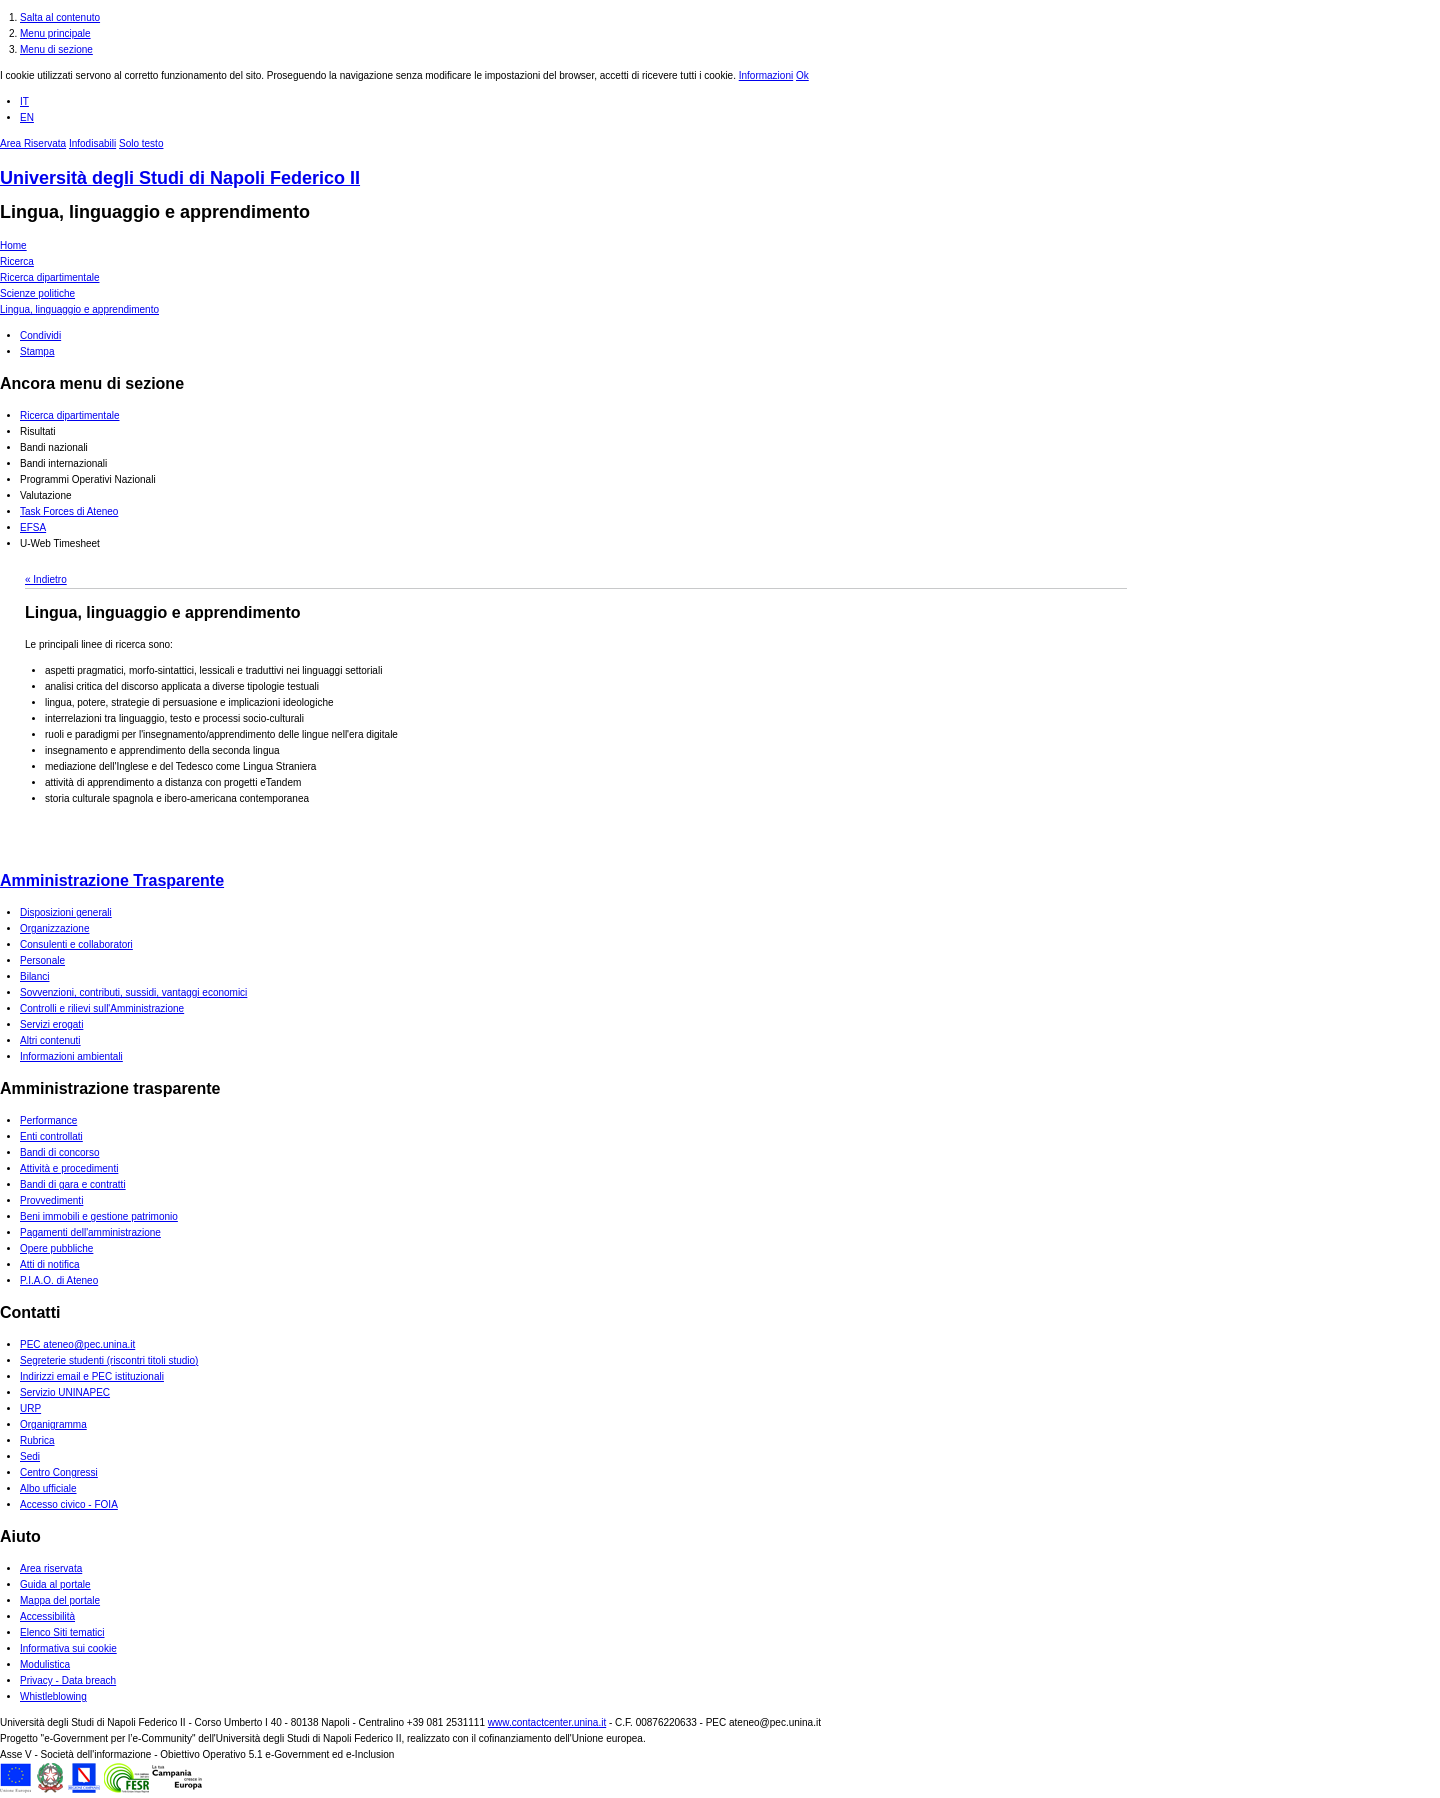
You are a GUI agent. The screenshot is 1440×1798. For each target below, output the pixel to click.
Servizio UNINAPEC (65, 1392)
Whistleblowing (53, 1696)
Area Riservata (33, 143)
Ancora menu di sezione (92, 383)
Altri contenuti (50, 1040)
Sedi (30, 1456)
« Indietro (46, 579)
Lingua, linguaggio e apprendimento (155, 212)
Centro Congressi (59, 1472)
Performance (48, 1120)
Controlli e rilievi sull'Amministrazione (102, 1008)
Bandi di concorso (60, 1152)
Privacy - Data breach (68, 1680)
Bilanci (34, 976)
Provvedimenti (51, 1200)
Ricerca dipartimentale (50, 277)
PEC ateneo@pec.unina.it (77, 1344)
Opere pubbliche (56, 1248)
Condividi (40, 335)
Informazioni (766, 75)
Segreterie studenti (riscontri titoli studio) (109, 1360)
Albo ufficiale (48, 1488)
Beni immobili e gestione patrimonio (99, 1216)
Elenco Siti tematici (62, 1632)
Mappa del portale (60, 1600)
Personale (42, 960)
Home (13, 245)
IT (24, 101)
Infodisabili (92, 143)
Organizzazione (54, 928)
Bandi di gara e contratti (73, 1184)
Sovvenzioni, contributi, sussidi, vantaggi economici (133, 992)
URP (30, 1408)
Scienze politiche (37, 293)
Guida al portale (55, 1584)
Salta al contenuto (60, 17)
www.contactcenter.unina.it (547, 1722)
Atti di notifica (49, 1264)
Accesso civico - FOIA (69, 1504)
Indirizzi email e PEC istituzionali (92, 1376)
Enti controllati (51, 1136)
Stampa (37, 351)
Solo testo (141, 143)
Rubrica (37, 1440)
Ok (802, 75)
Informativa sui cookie (68, 1648)
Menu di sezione (56, 49)
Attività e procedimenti (69, 1168)
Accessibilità (47, 1616)
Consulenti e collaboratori (76, 944)
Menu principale (55, 33)
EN (27, 117)
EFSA (33, 527)
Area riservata (51, 1568)
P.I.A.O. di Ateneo (59, 1280)
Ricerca (17, 261)
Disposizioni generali (66, 912)
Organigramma (53, 1424)
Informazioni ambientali (71, 1056)
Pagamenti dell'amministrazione (90, 1232)
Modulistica (45, 1664)
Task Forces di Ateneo (69, 511)
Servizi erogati (51, 1024)
